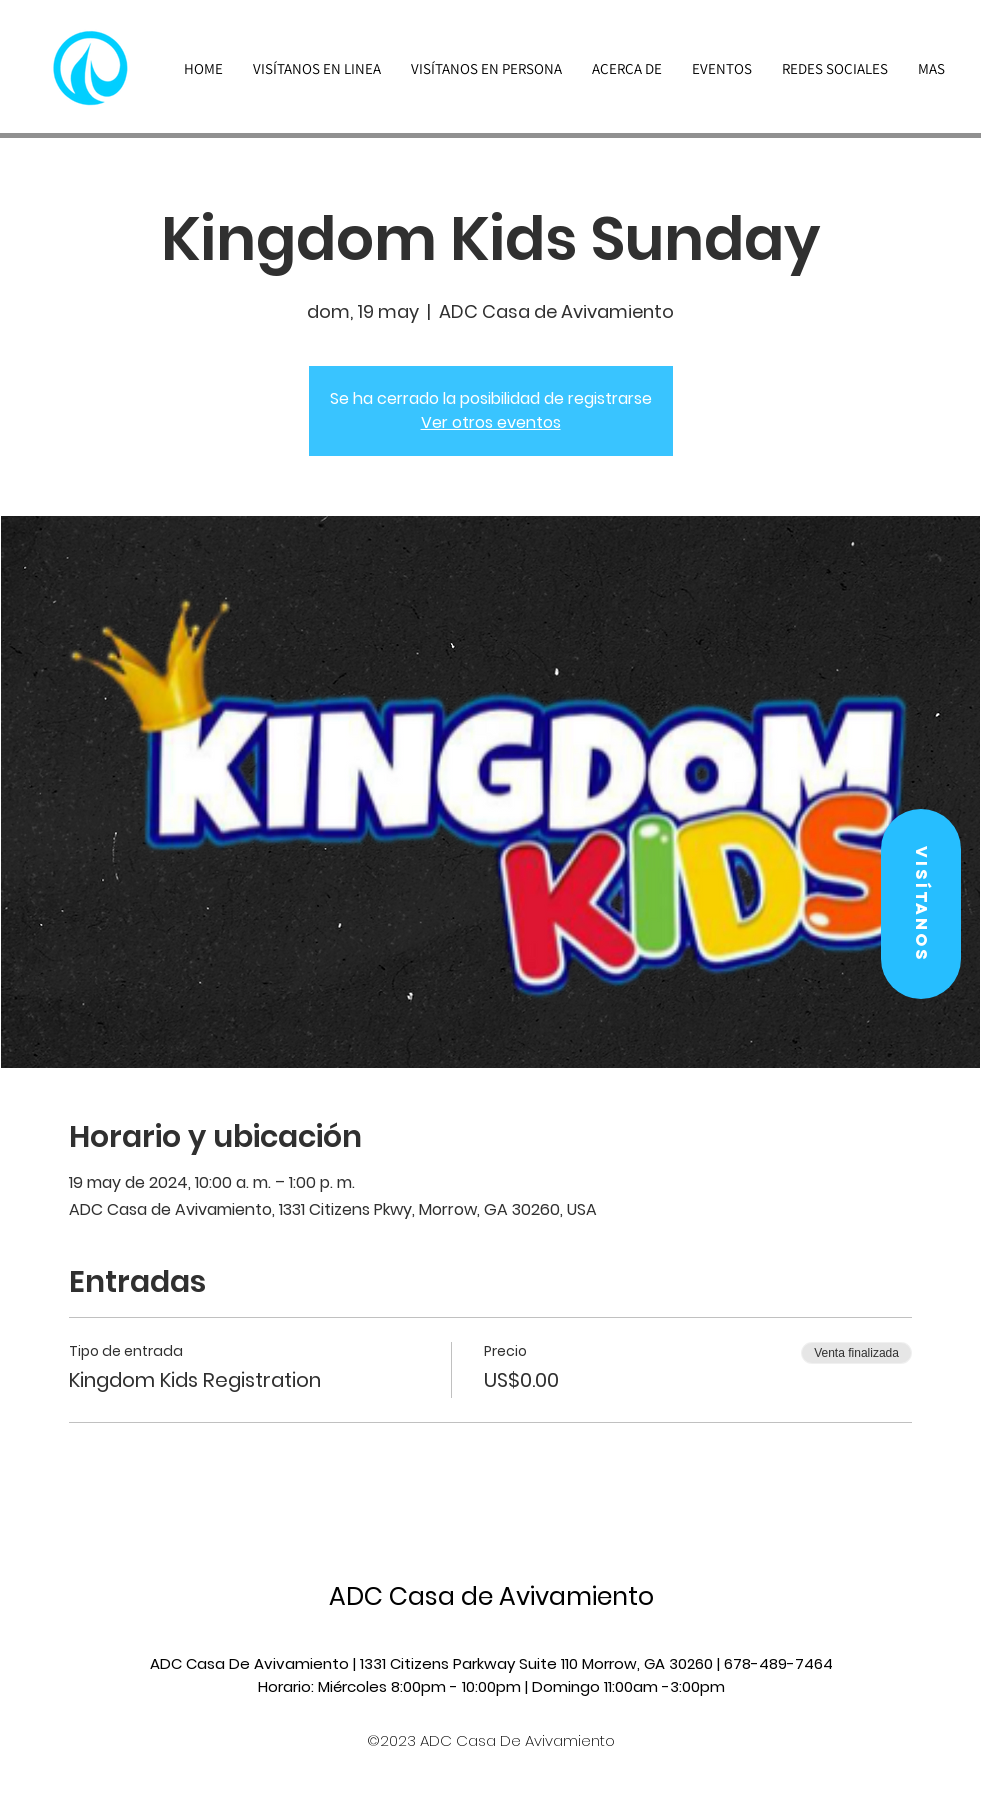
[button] (921, 904)
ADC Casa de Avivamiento (491, 1596)
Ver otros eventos (491, 422)
